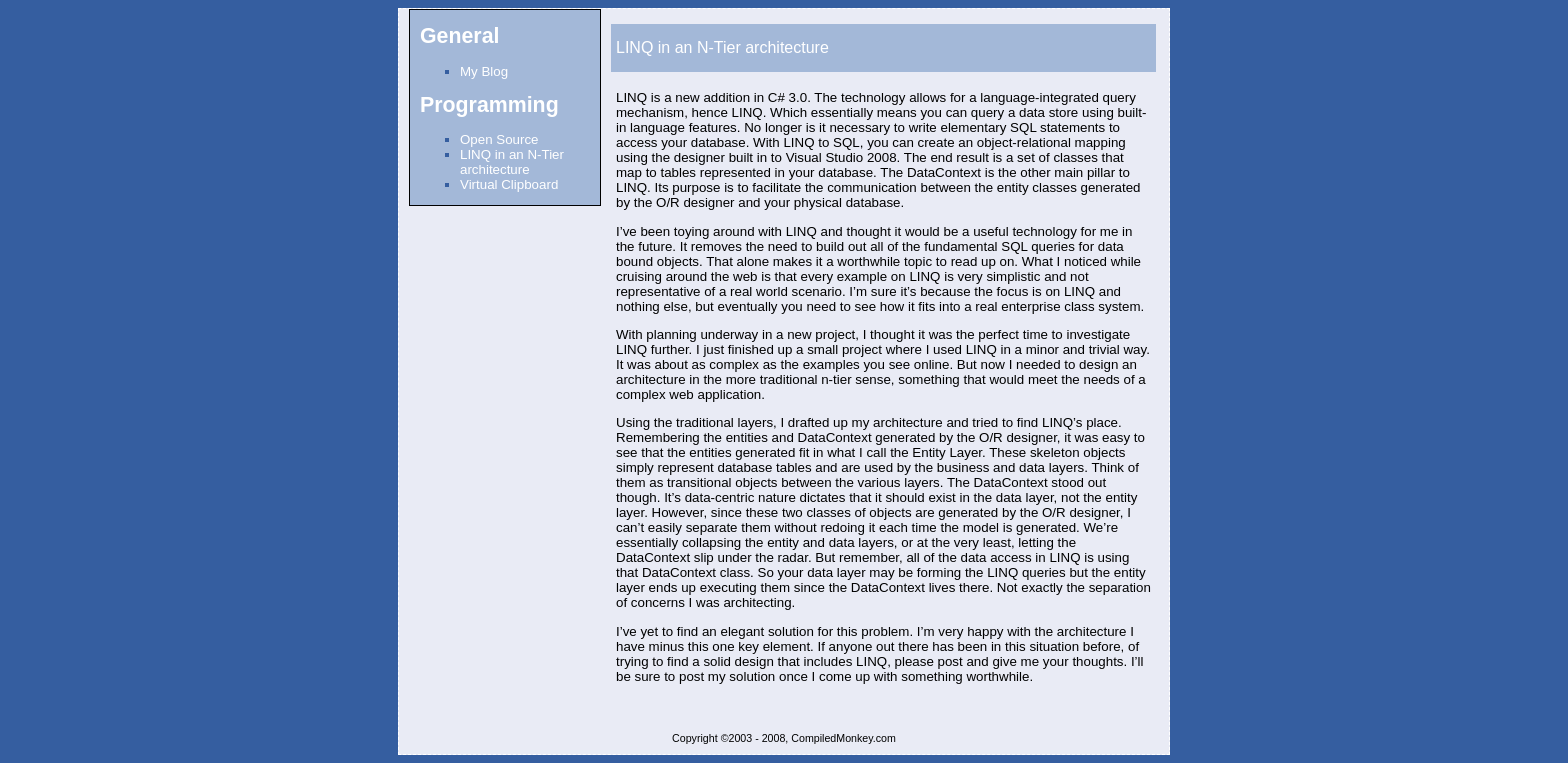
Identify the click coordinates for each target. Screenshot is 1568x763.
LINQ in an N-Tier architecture (512, 162)
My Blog (484, 71)
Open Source (499, 139)
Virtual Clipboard (509, 184)
